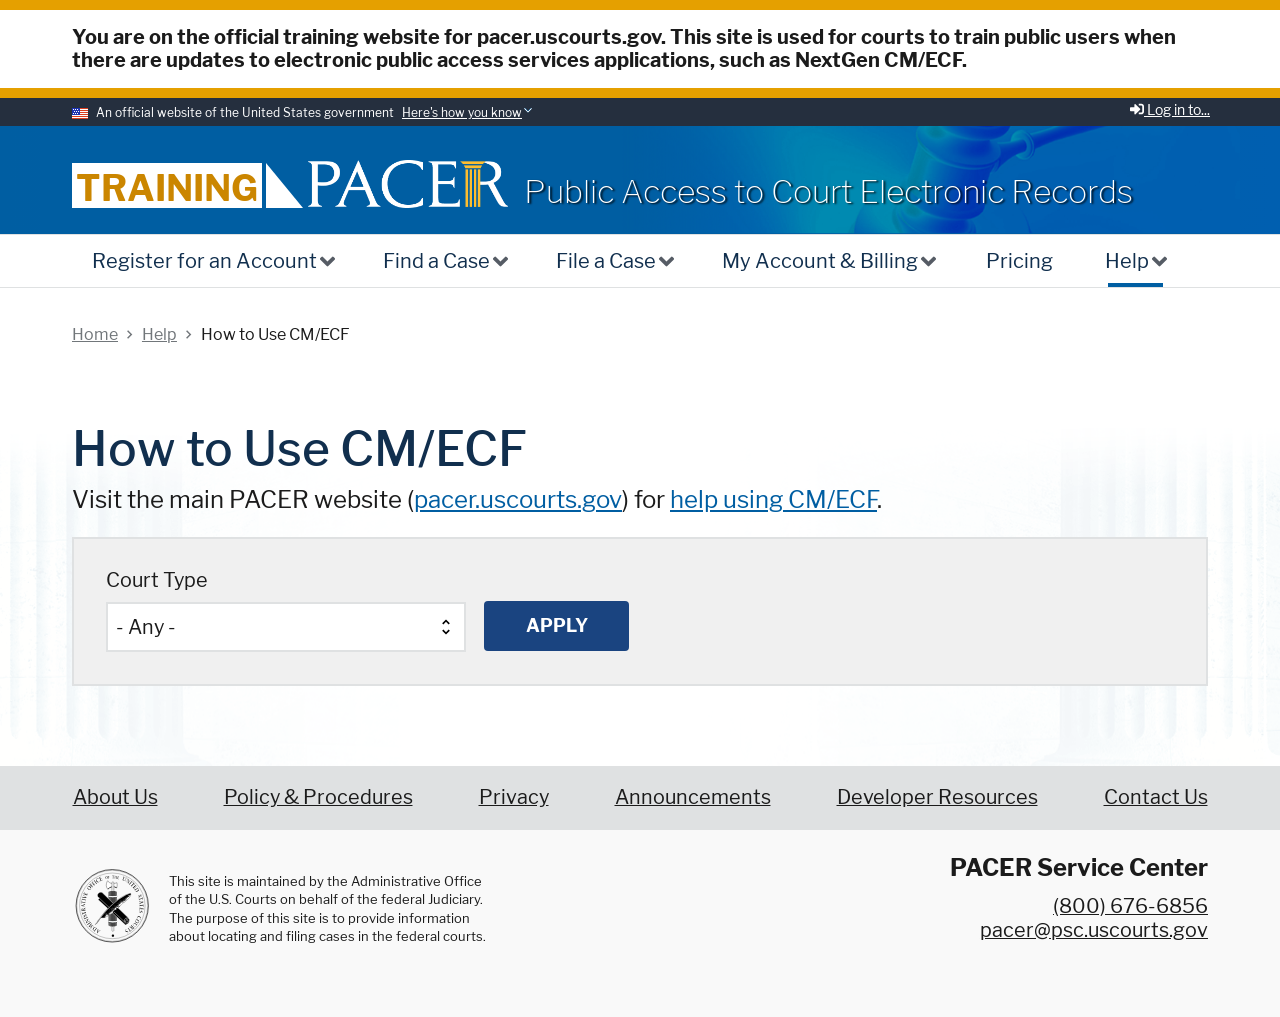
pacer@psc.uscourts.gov (1094, 930)
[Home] (408, 183)
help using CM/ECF (773, 499)
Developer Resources (937, 797)
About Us (115, 797)
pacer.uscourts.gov (518, 499)
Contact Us (1156, 797)
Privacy (514, 797)
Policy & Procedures (318, 797)
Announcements (693, 797)
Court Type (157, 580)
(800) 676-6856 (1130, 906)
